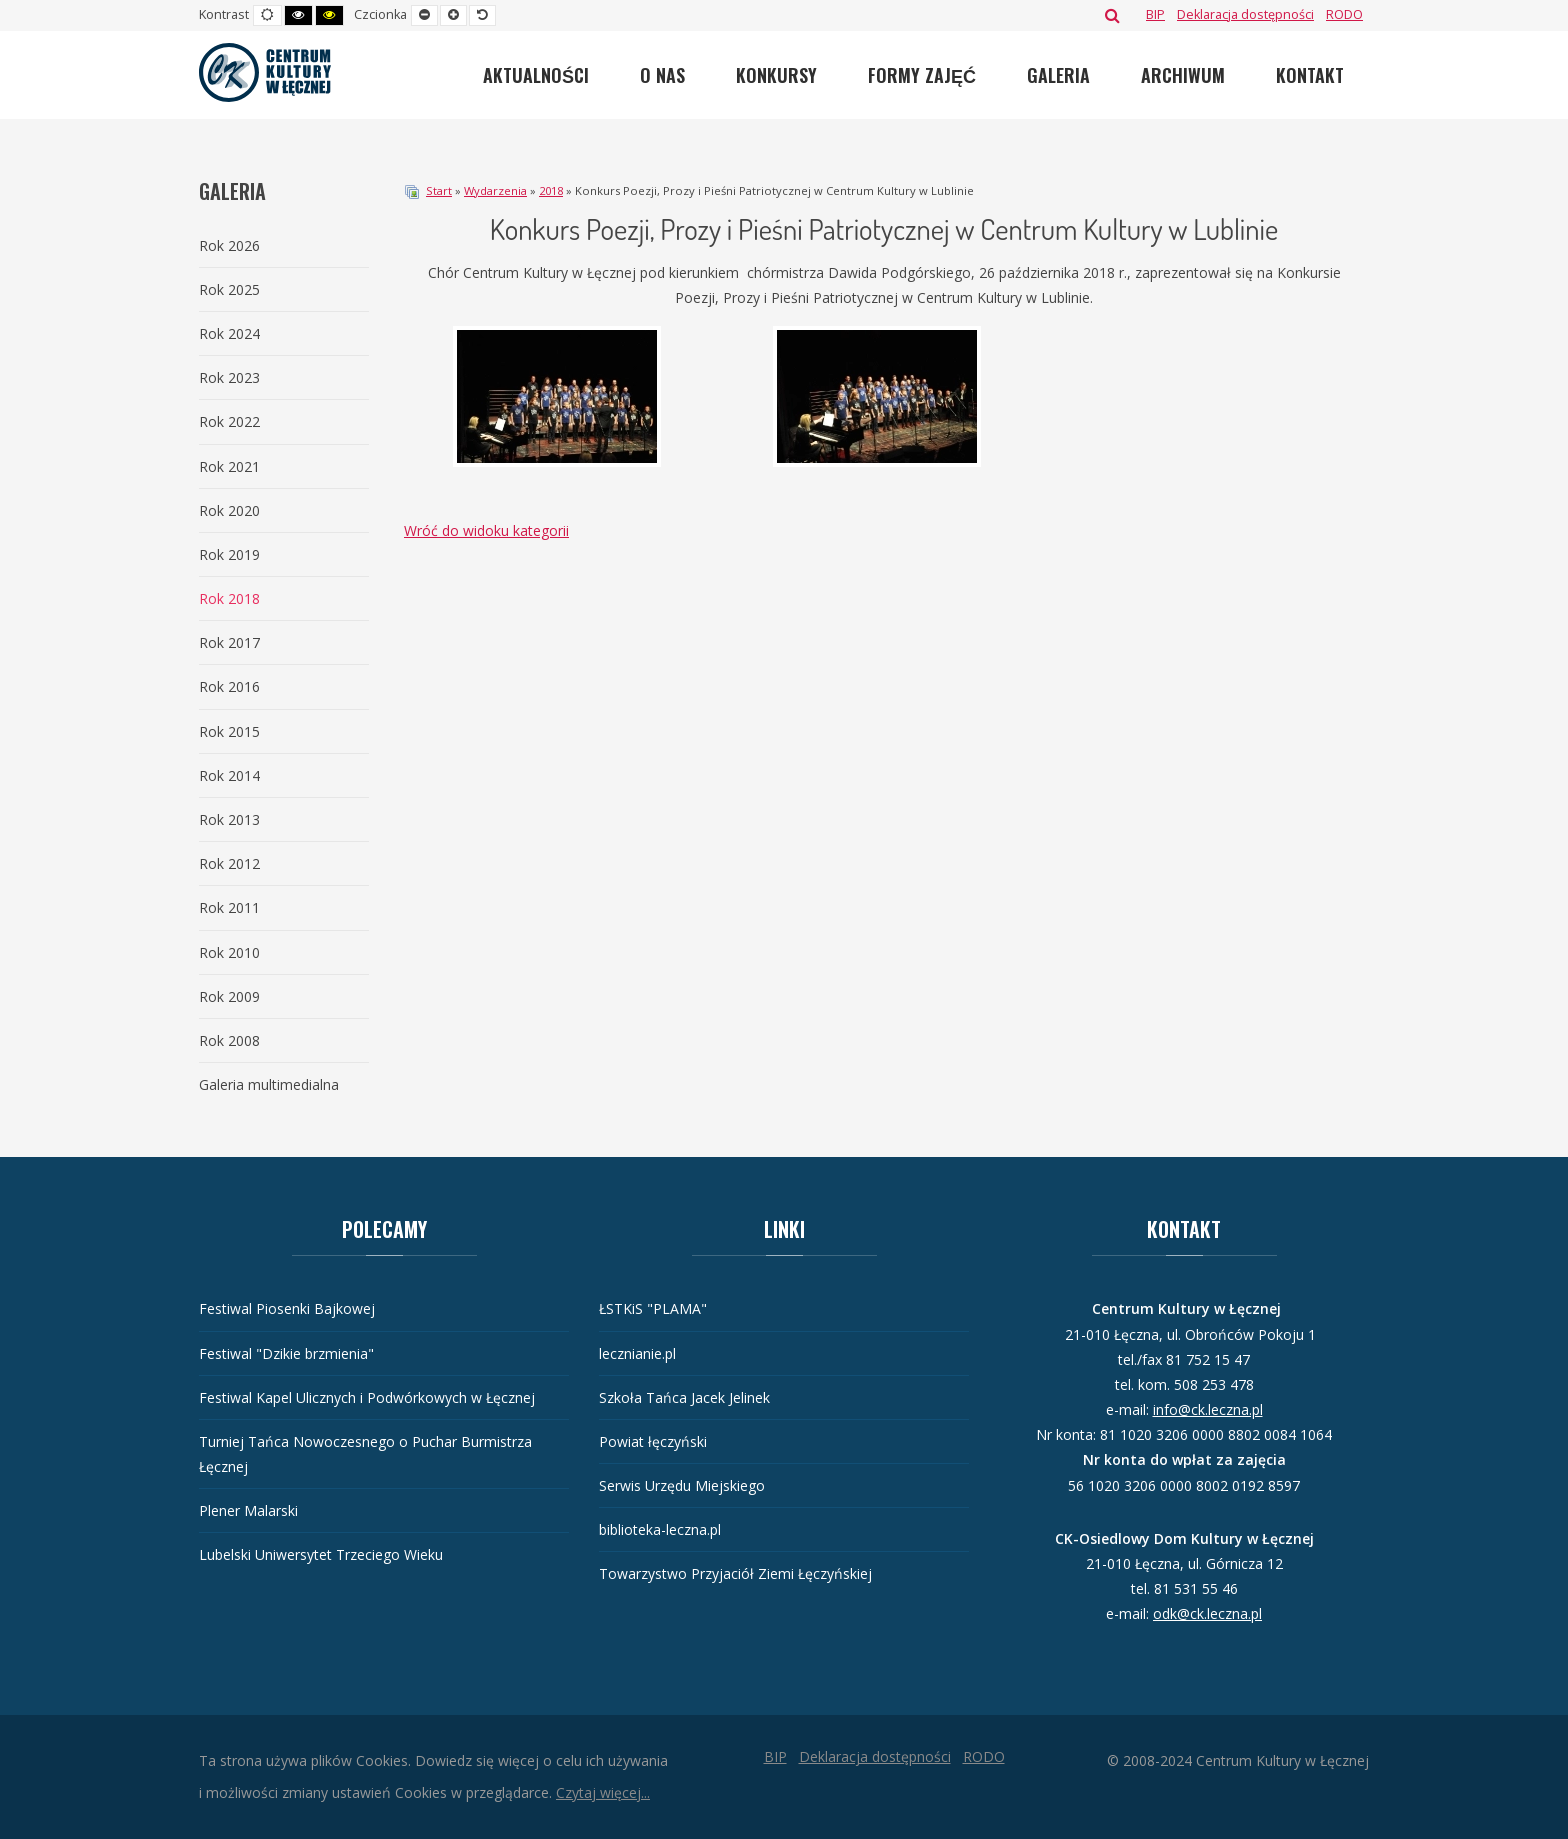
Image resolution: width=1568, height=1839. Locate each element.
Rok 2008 (229, 1040)
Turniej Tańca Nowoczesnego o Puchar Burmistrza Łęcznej (365, 1454)
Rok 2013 (229, 819)
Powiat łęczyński (653, 1441)
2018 (551, 190)
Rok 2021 (229, 466)
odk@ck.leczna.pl (1207, 1613)
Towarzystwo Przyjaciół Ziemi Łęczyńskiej (735, 1573)
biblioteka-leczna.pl (660, 1529)
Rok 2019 (229, 554)
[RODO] (1344, 14)
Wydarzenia (495, 190)
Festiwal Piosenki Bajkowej (287, 1308)
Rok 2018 (229, 598)
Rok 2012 (229, 863)
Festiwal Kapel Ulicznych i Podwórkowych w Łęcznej (367, 1397)
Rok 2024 (229, 333)
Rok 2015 (229, 731)
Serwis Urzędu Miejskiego (682, 1485)
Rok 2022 (229, 421)
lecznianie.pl (637, 1353)
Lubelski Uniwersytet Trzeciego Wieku (321, 1554)
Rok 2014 (229, 775)
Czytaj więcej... (603, 1792)
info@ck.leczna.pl (1208, 1409)
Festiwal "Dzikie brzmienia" (286, 1353)
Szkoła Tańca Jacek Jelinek (684, 1397)
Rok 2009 (229, 996)
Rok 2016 (229, 686)
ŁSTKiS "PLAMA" (653, 1308)
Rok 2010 (229, 952)
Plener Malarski (248, 1510)
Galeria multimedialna (269, 1084)
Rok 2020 (229, 510)
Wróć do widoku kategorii (486, 530)
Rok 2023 (229, 377)
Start (439, 190)
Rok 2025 (229, 289)
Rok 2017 (229, 642)
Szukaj (1112, 15)
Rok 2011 (229, 907)
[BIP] (1155, 14)
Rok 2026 (229, 245)
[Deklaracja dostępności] (1245, 14)
